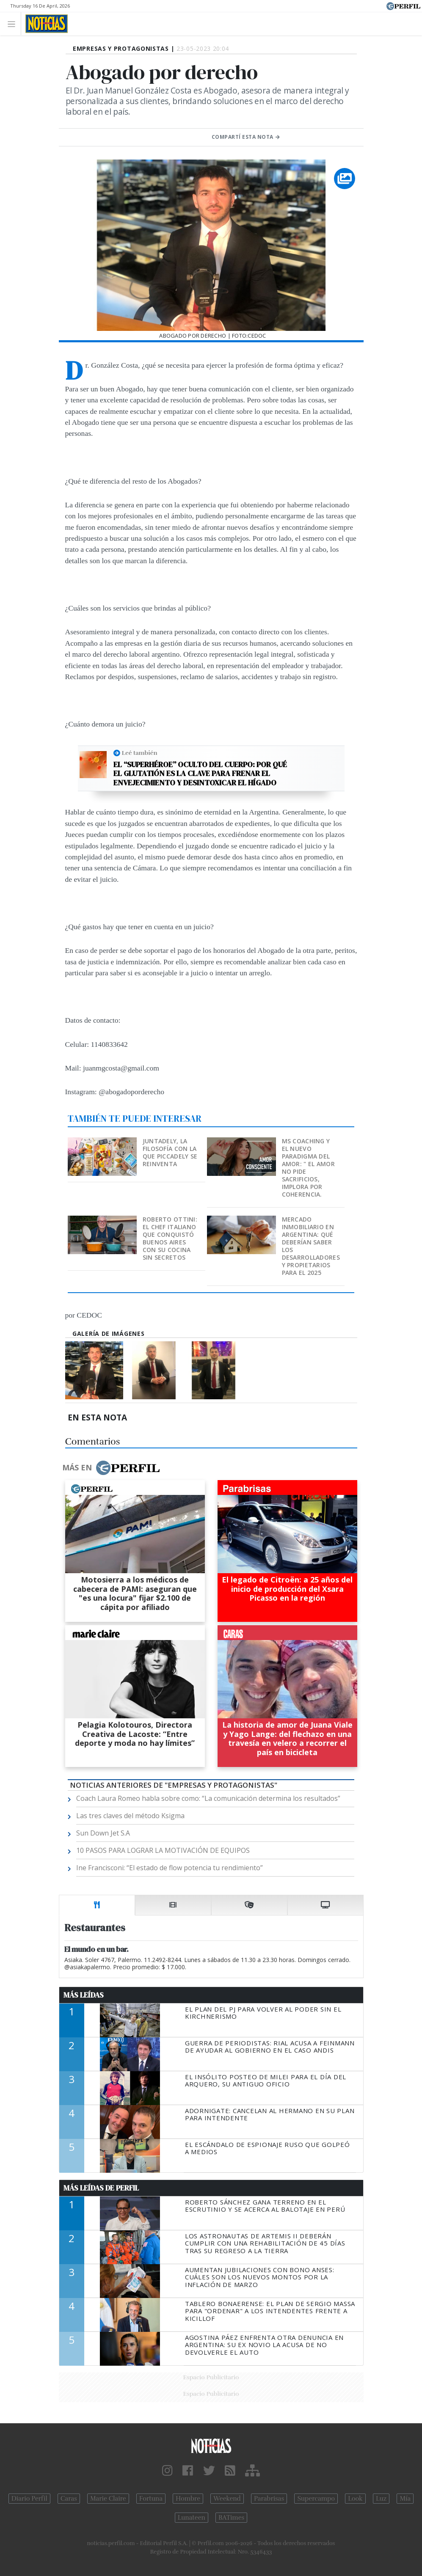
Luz (381, 2498)
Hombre (188, 2498)
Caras (69, 2498)
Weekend (227, 2498)
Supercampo (316, 2498)
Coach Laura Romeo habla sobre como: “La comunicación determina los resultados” (208, 1798)
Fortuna (151, 2498)
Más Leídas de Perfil (101, 2188)
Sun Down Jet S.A (103, 1833)
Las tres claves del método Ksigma (130, 1815)
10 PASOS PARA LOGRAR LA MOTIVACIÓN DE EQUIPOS (163, 1850)
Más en (111, 1468)
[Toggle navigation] (14, 23)
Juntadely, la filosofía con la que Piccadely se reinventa (170, 1152)
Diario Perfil (29, 2498)
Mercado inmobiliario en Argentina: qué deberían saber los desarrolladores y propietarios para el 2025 (311, 1246)
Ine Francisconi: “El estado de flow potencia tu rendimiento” (169, 1867)
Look (355, 2498)
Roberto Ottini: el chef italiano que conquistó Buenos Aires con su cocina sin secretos (170, 1238)
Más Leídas (83, 1995)
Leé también (139, 753)
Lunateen (191, 2517)
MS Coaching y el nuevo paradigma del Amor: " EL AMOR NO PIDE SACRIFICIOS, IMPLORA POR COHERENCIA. (308, 1167)
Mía (405, 2498)
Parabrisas (269, 2498)
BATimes (231, 2517)
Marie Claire (108, 2498)
